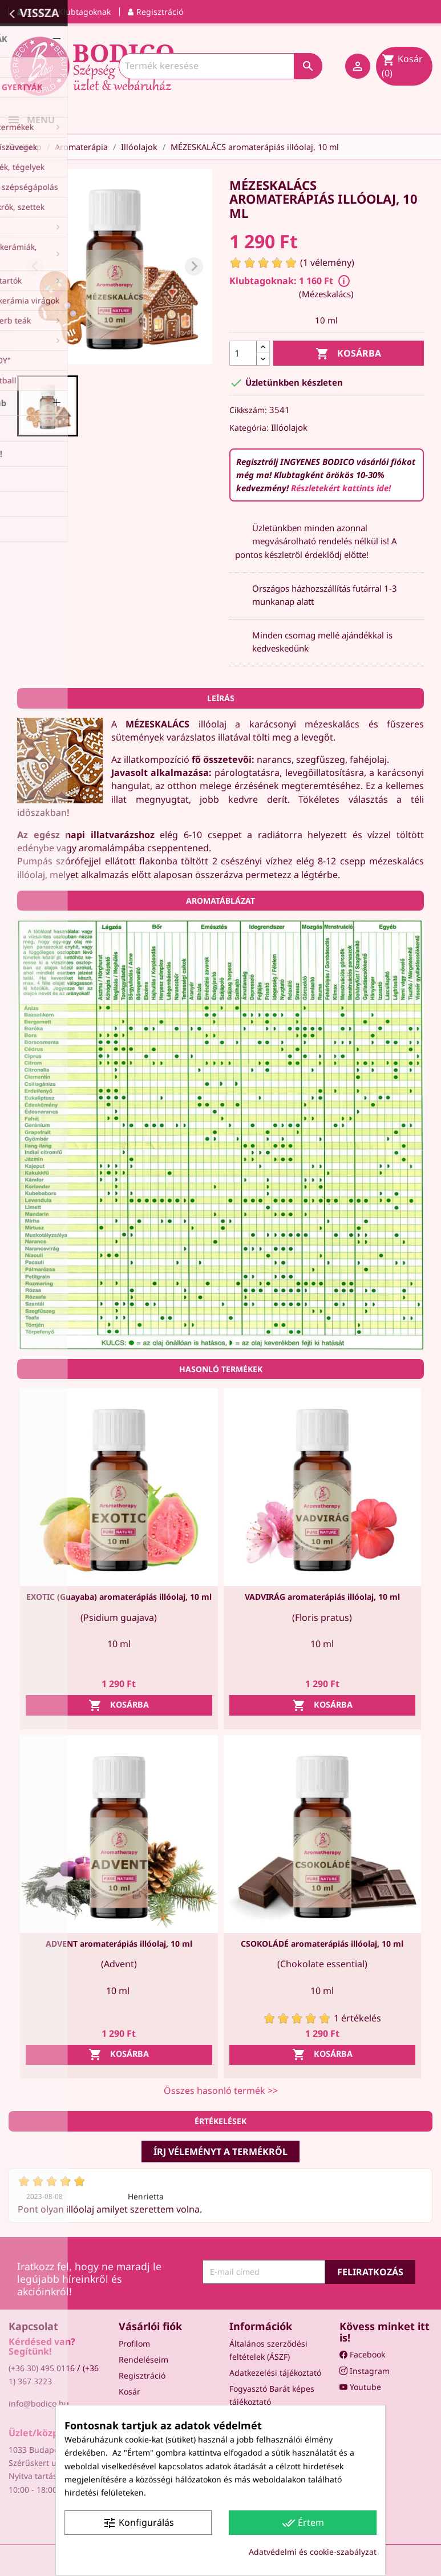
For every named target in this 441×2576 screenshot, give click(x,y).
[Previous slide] (35, 266)
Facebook (362, 2354)
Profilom (134, 2343)
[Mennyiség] (243, 353)
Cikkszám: (248, 410)
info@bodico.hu (39, 2403)
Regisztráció (142, 2375)
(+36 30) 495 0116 (42, 2368)
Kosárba (348, 354)
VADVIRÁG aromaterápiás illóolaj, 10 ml (322, 1596)
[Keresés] (220, 66)
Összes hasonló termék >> (221, 2090)
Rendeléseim (143, 2359)
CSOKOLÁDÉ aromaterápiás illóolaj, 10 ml (322, 1943)
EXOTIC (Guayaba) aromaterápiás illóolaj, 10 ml (119, 1596)
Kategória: (249, 427)
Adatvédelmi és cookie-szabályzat (313, 2551)
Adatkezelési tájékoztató (275, 2372)
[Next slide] (194, 266)
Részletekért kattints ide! (341, 488)
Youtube (360, 2386)
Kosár (129, 2391)
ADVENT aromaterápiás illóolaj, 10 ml (119, 1943)
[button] (47, 405)
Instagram (364, 2370)
